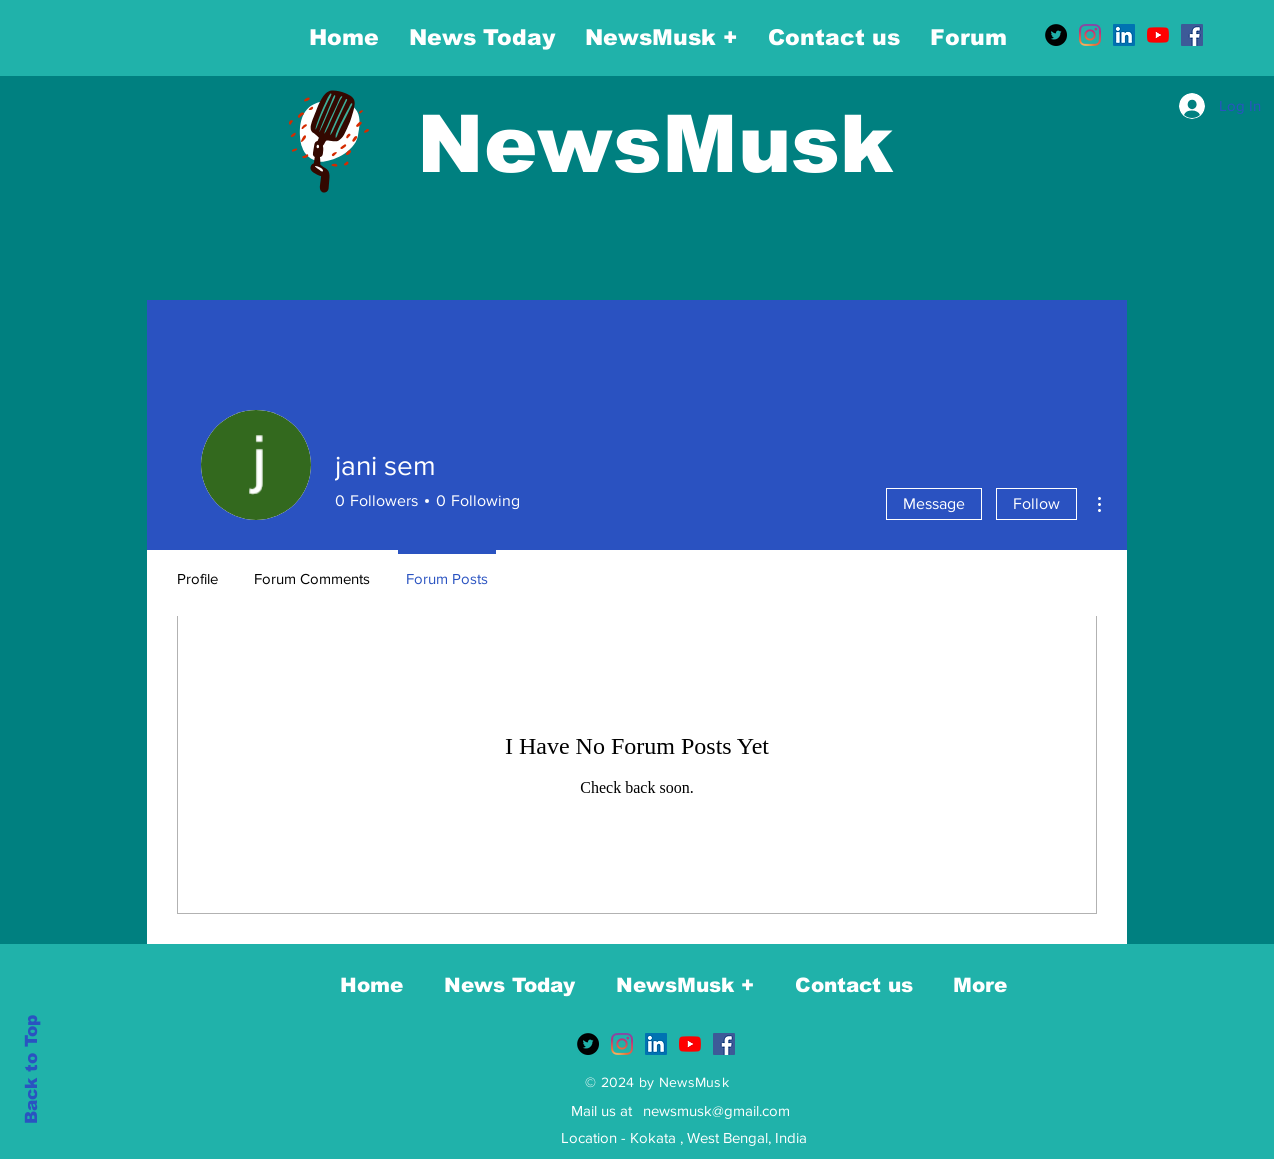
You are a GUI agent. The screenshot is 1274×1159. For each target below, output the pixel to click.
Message (934, 503)
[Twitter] (1056, 35)
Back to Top (31, 1069)
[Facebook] (1192, 35)
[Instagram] (1090, 35)
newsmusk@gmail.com (716, 1110)
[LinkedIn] (1124, 35)
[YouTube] (1158, 35)
